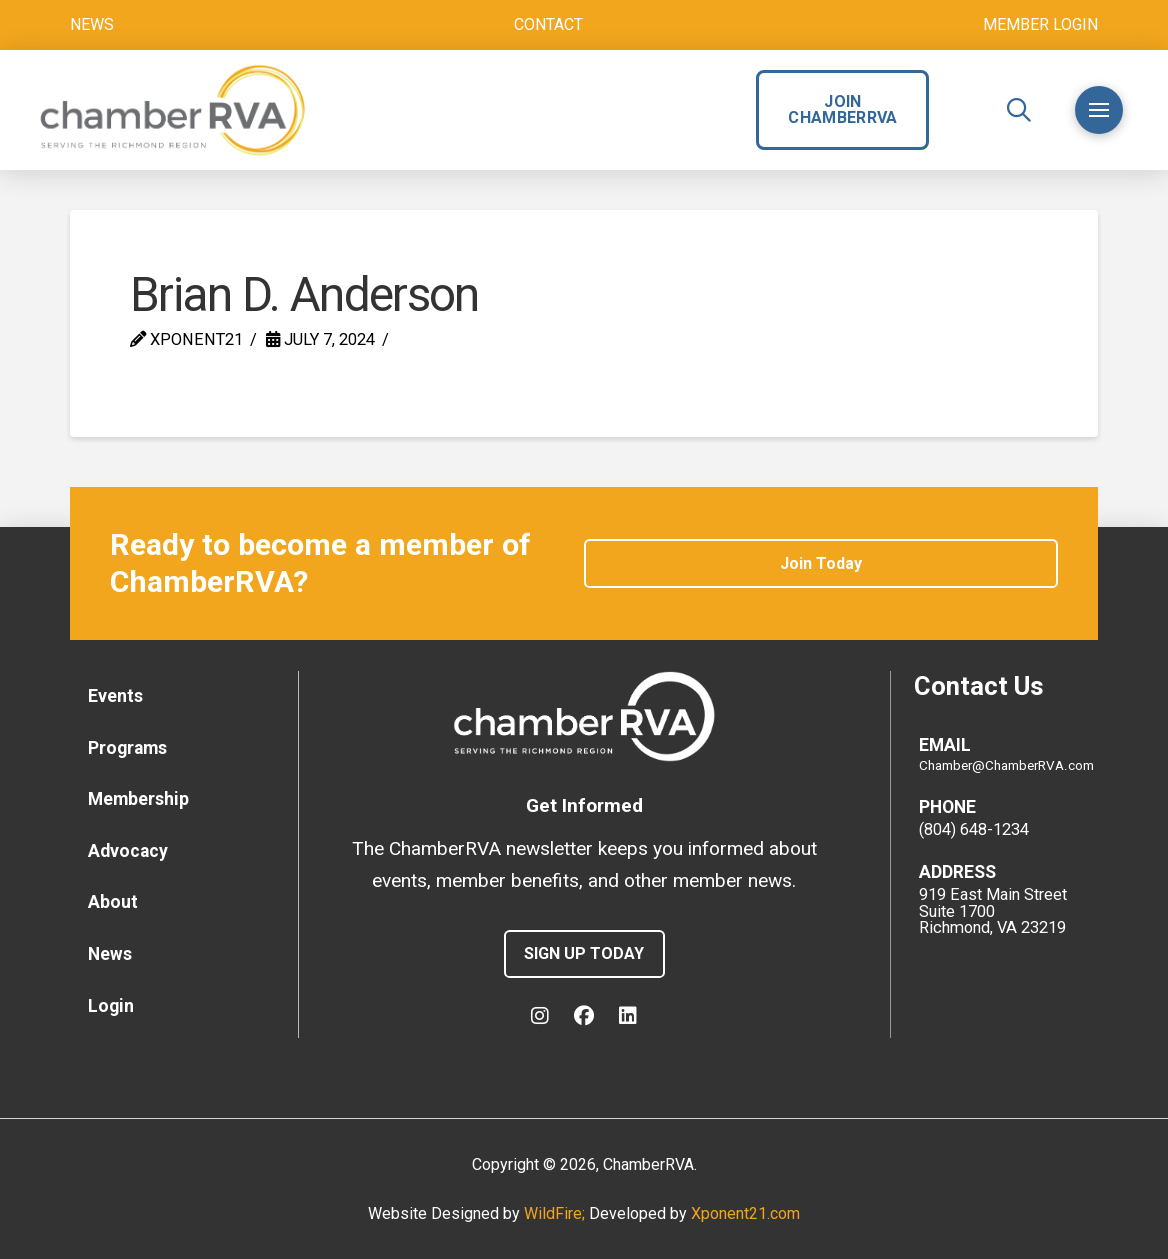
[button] (1019, 110)
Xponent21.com (745, 1213)
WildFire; (556, 1213)
